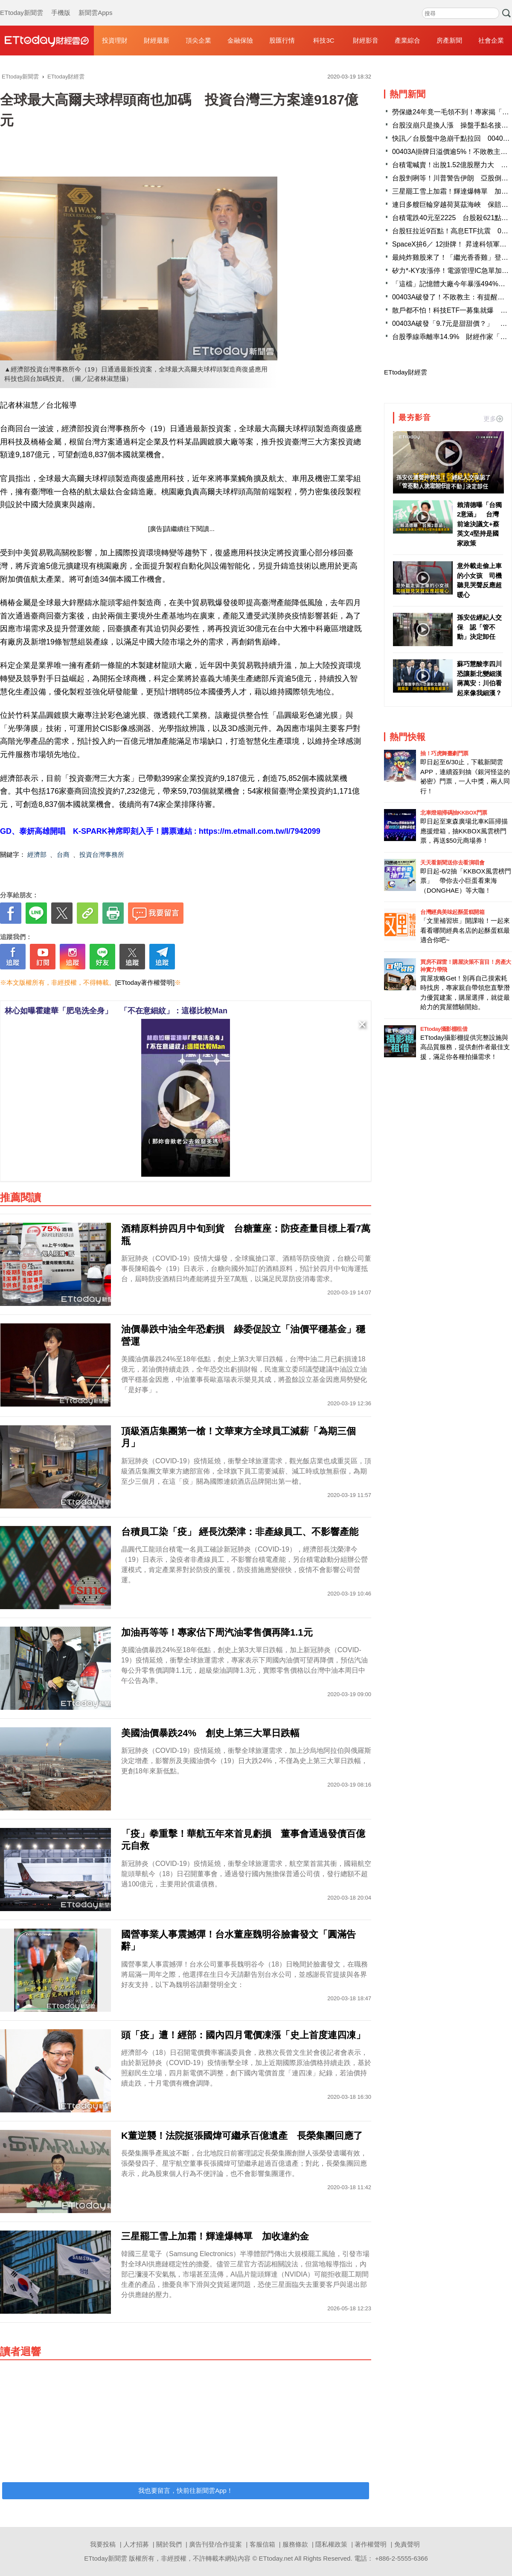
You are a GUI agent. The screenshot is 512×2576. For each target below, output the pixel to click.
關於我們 (169, 2544)
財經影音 (365, 40)
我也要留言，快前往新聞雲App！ (185, 2490)
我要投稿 (103, 2544)
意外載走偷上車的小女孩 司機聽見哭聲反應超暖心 (479, 580)
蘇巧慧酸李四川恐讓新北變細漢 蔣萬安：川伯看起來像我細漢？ (480, 678)
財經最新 (156, 40)
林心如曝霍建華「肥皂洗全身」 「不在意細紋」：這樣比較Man (116, 1011)
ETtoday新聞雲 (21, 4)
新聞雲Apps (95, 4)
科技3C (323, 40)
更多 (493, 418)
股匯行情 (282, 40)
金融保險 (240, 40)
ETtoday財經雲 (405, 372)
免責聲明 (407, 2544)
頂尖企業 (198, 40)
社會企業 (491, 40)
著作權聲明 (371, 2544)
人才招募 (136, 2544)
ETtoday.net (276, 2558)
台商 (63, 854)
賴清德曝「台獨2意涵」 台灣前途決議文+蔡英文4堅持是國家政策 (479, 524)
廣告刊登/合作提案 (215, 2544)
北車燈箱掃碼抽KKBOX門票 (453, 812)
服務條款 (295, 2544)
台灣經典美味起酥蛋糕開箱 (452, 912)
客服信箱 (262, 2544)
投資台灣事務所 (101, 854)
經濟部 (37, 854)
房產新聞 (449, 40)
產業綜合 (407, 40)
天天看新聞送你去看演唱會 (452, 862)
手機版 (60, 4)
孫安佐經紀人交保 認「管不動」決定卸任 (479, 627)
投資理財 (115, 40)
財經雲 (47, 40)
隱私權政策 (331, 2544)
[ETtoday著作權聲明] (145, 982)
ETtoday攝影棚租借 (443, 1029)
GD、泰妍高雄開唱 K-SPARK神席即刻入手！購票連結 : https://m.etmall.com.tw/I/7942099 (160, 831)
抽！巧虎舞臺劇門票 (444, 753)
